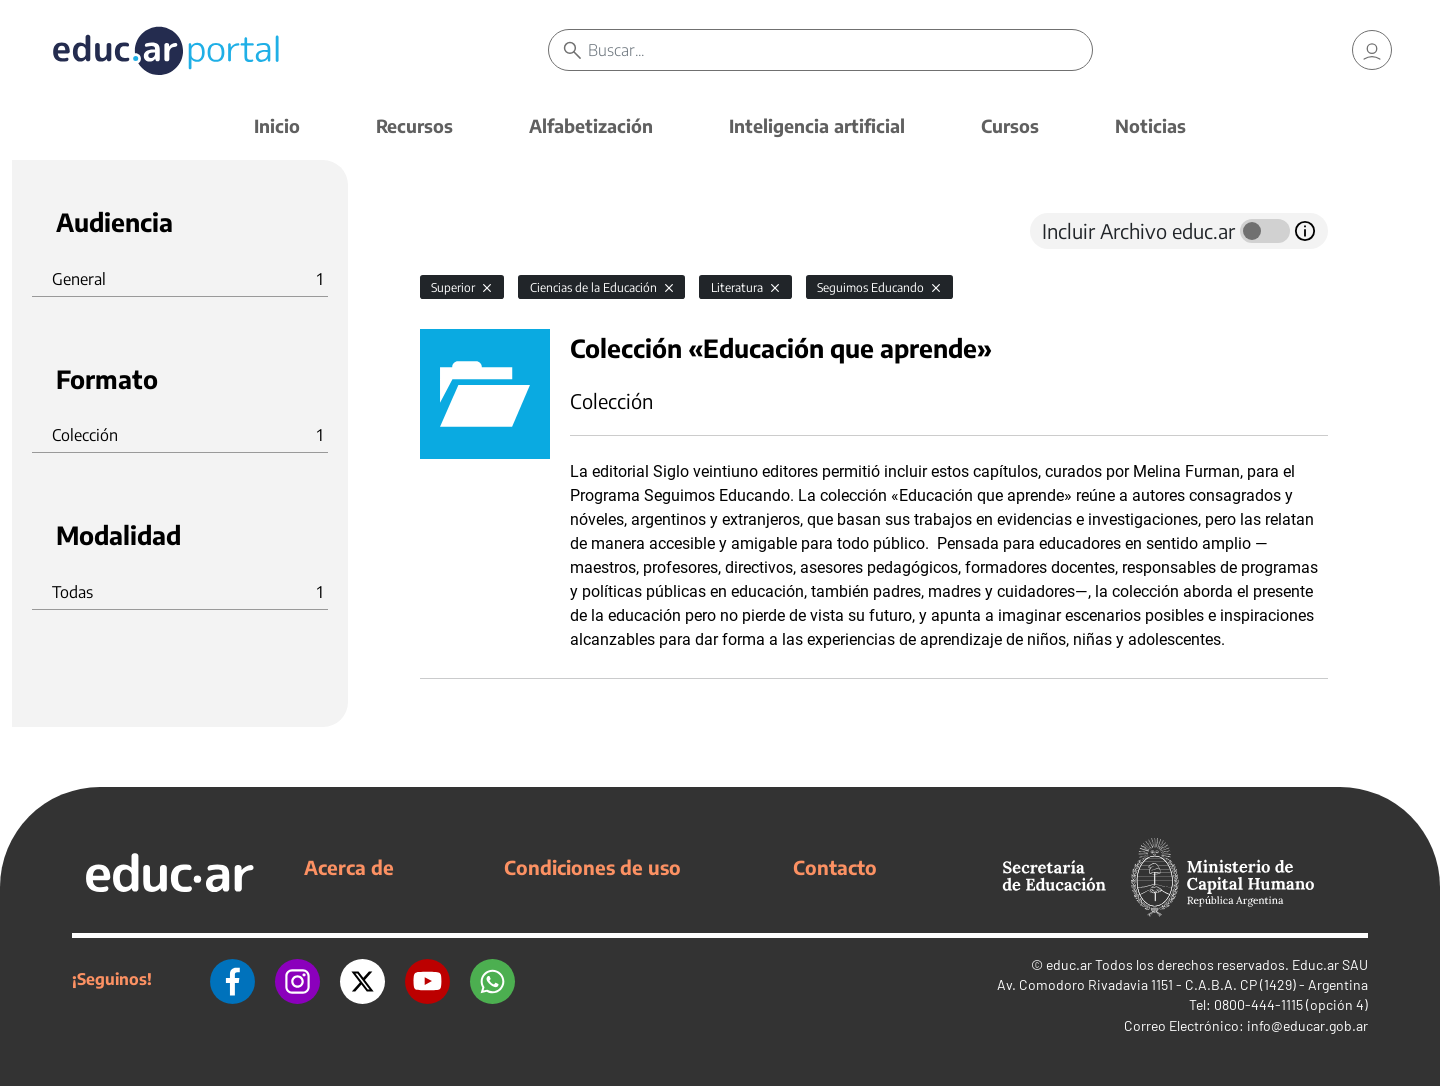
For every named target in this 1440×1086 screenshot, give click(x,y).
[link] (1372, 50)
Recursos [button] (414, 125)
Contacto (835, 867)
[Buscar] (840, 50)
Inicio (277, 125)
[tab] (460, 231)
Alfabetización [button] (591, 125)
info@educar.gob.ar (1307, 1025)
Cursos (1010, 125)
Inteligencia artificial (817, 125)
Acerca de (349, 867)
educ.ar (1069, 964)
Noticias (1150, 125)
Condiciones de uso (592, 867)
